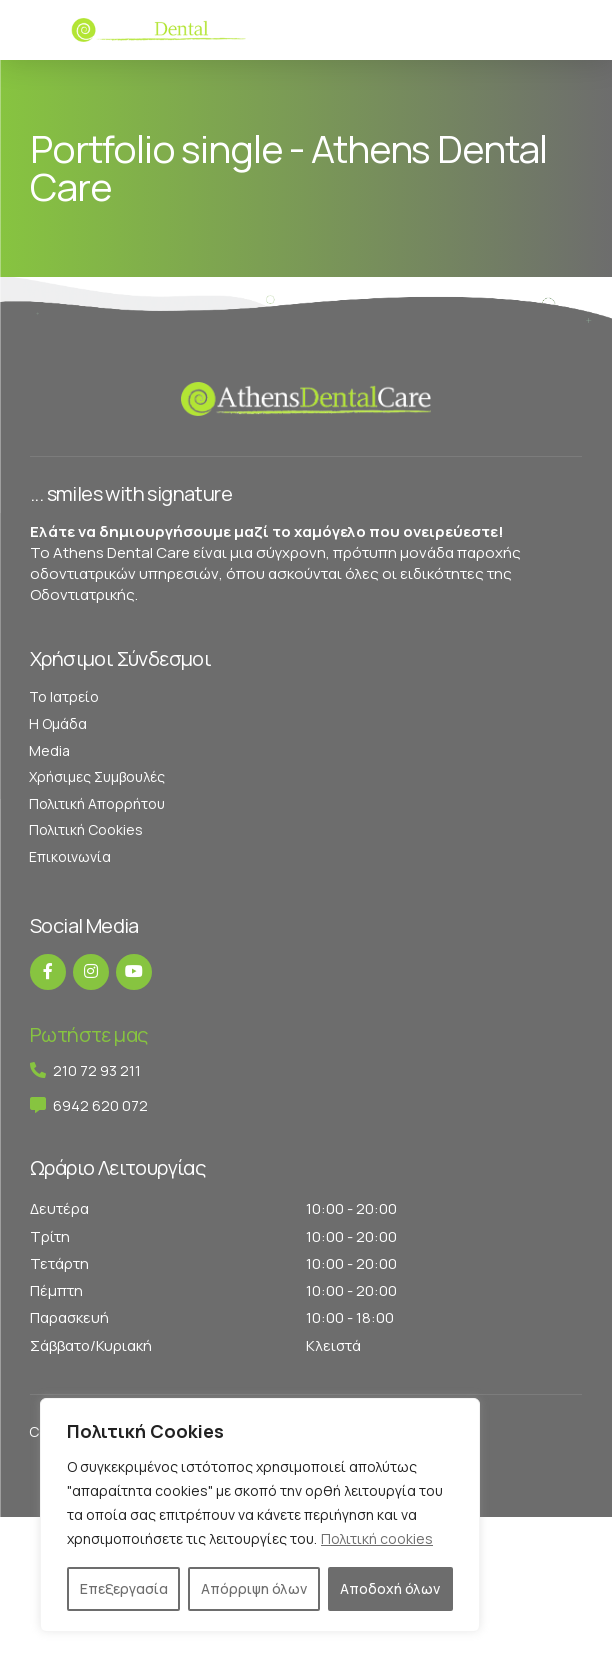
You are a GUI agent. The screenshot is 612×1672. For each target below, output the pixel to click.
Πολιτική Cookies (86, 829)
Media (49, 750)
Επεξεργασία (124, 1588)
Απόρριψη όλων (254, 1588)
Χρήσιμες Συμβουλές (97, 776)
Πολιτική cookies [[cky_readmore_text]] (377, 1538)
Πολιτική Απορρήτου (97, 803)
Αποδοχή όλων (390, 1588)
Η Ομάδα (58, 723)
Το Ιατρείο (64, 696)
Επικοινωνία (70, 856)
